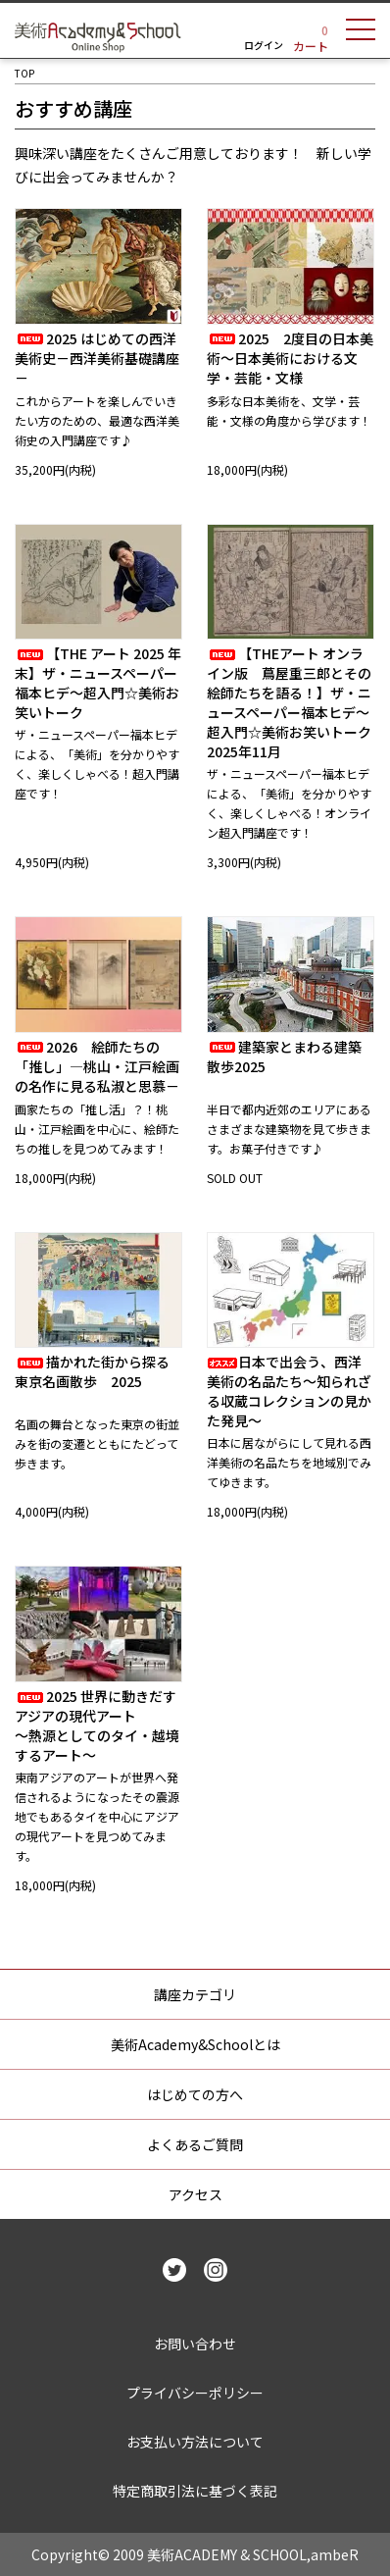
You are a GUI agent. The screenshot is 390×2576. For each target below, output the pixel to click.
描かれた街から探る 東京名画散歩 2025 (98, 1371)
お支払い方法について (195, 2441)
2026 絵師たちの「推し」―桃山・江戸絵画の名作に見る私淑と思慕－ (97, 1066)
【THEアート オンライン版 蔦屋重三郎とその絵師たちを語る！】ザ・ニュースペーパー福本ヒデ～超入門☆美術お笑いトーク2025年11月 (289, 702)
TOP (24, 73)
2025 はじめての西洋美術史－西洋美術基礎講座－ (97, 358)
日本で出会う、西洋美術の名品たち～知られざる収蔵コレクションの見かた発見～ (289, 1391)
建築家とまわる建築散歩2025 (284, 1056)
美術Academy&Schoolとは (195, 2044)
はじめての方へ (195, 2094)
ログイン (263, 44)
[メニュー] (360, 32)
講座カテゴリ (195, 1994)
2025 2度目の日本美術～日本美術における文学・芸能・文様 (290, 358)
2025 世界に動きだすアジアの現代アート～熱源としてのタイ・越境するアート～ (97, 1725)
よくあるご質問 (195, 2144)
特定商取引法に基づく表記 (195, 2490)
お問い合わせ (195, 2343)
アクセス (195, 2194)
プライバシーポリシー (195, 2392)
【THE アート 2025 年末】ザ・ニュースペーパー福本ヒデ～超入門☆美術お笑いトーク (98, 683)
